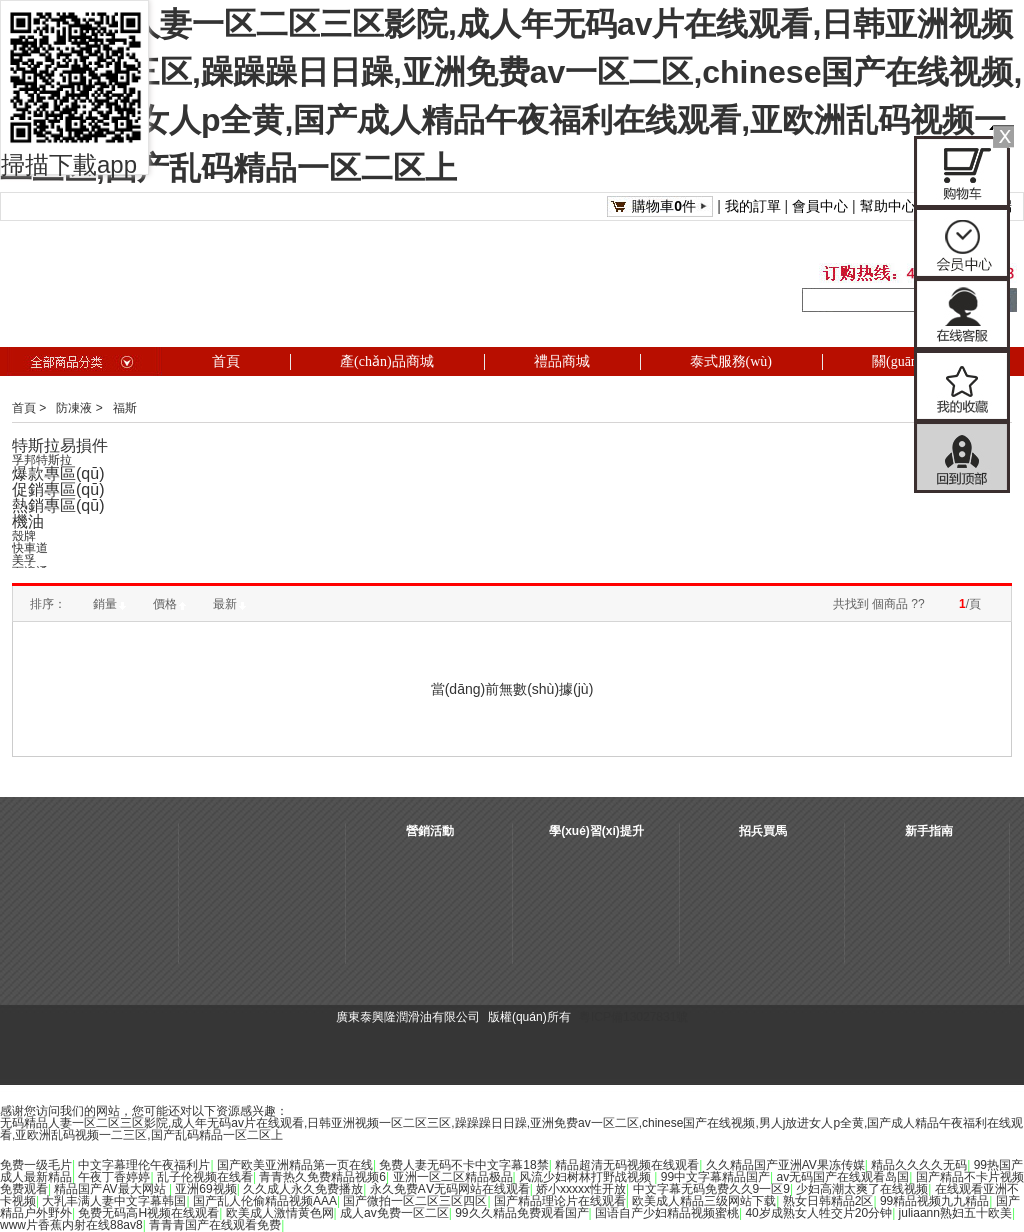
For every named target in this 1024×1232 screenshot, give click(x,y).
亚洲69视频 (205, 1189)
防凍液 (74, 408)
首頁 (24, 408)
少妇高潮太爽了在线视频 (862, 1189)
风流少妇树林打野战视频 (586, 1177)
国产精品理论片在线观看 (560, 1201)
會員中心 (820, 206)
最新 (229, 604)
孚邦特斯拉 (42, 460)
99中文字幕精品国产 (715, 1177)
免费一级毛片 (36, 1165)
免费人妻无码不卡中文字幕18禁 (463, 1165)
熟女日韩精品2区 (828, 1201)
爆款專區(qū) (58, 473)
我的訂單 (753, 206)
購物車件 (664, 206)
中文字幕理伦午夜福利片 (144, 1165)
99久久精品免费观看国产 (521, 1213)
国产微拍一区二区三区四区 (415, 1201)
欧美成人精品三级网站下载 (704, 1201)
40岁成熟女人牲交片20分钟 (818, 1213)
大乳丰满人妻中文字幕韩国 (114, 1201)
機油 (28, 521)
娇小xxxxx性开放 (581, 1189)
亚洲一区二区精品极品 (453, 1177)
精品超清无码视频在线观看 (627, 1165)
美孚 (24, 560)
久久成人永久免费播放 (303, 1189)
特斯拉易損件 (60, 445)
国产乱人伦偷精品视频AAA (265, 1201)
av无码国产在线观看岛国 (843, 1177)
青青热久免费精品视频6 (322, 1177)
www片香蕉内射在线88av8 (71, 1225)
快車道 (30, 548)
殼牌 (24, 536)
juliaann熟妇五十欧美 (955, 1213)
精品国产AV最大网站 (111, 1189)
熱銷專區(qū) (58, 505)
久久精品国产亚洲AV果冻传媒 (785, 1165)
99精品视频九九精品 (934, 1201)
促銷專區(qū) (58, 489)
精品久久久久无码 (919, 1165)
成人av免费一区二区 (394, 1213)
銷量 (109, 604)
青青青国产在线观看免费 (215, 1225)
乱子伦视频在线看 (205, 1177)
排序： (48, 604)
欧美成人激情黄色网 (280, 1213)
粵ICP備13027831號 (633, 1017)
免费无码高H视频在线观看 (148, 1213)
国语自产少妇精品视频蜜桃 (667, 1213)
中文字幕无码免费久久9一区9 (711, 1189)
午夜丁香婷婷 (114, 1177)
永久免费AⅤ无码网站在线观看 (450, 1189)
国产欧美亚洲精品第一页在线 (295, 1165)
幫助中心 (888, 206)
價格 (169, 604)
